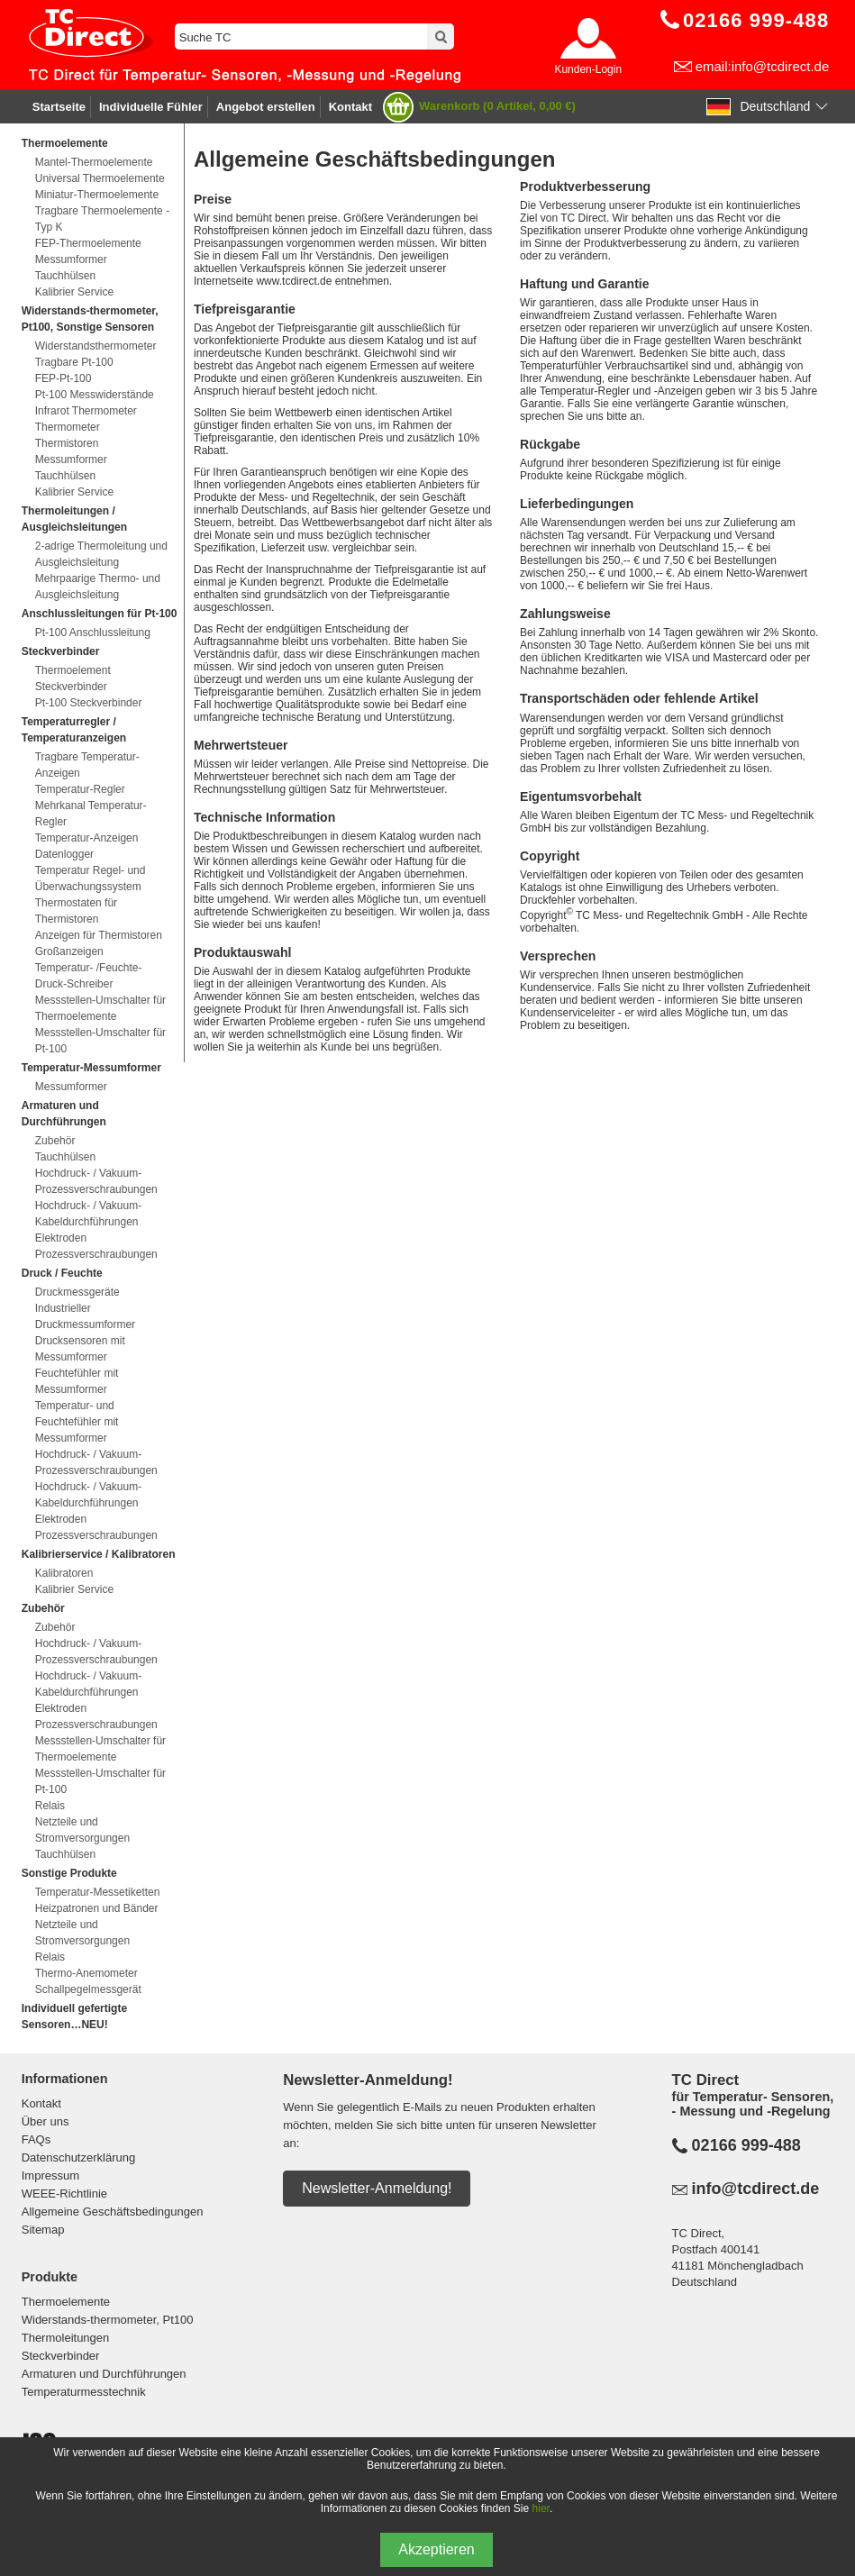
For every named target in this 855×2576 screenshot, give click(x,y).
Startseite (59, 107)
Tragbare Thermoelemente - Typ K (102, 219)
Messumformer (71, 259)
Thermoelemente (66, 2301)
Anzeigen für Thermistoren (98, 935)
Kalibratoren (64, 1573)
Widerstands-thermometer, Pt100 (108, 2319)
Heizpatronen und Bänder (97, 1908)
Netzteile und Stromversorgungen (82, 1830)
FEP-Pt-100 (63, 378)
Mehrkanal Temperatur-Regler (91, 813)
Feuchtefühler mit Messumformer (77, 1381)
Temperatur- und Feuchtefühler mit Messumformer (77, 1421)
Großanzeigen (69, 951)
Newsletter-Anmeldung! (376, 2188)
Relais (50, 1805)
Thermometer (67, 427)
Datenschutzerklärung (78, 2157)
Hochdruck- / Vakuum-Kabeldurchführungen (88, 1213)
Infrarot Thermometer (86, 411)
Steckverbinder (61, 2355)
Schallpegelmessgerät (88, 1989)
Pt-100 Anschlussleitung (92, 632)
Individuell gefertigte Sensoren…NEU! (74, 2016)
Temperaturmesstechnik (84, 2392)
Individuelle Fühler (151, 107)
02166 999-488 (746, 2145)
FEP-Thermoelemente (88, 243)
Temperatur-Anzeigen (87, 838)
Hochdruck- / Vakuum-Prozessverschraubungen (96, 1181)
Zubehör (55, 1140)
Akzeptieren (436, 2549)
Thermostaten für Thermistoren (76, 911)
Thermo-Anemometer (86, 1973)
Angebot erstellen (265, 107)
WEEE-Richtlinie (64, 2193)
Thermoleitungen (66, 2337)
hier (541, 2508)
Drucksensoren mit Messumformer (80, 1348)
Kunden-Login (588, 69)
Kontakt (350, 107)
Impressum (50, 2175)
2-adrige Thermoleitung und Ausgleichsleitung (101, 554)
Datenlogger (64, 854)
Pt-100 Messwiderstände (94, 394)
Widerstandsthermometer (96, 346)
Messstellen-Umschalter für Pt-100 (100, 1040)
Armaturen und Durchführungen (104, 2373)
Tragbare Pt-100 (74, 362)
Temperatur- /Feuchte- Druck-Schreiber (88, 975)
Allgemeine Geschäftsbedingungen (113, 2211)
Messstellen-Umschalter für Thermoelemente (100, 1008)
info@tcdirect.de (756, 2189)
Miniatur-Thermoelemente (97, 194)
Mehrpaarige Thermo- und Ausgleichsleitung (97, 586)
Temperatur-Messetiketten (97, 1892)
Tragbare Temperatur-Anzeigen (87, 765)
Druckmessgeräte (77, 1292)
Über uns (45, 2121)
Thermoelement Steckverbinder (73, 678)
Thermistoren (67, 443)
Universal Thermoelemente (100, 178)
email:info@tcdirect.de (763, 66)
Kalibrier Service (74, 292)
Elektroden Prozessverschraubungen (96, 1246)
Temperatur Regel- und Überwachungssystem (90, 878)
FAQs (36, 2139)
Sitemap (43, 2229)
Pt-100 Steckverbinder (88, 702)
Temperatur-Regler (80, 789)
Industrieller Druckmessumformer (85, 1316)
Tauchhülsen (65, 275)
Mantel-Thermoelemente (94, 162)
